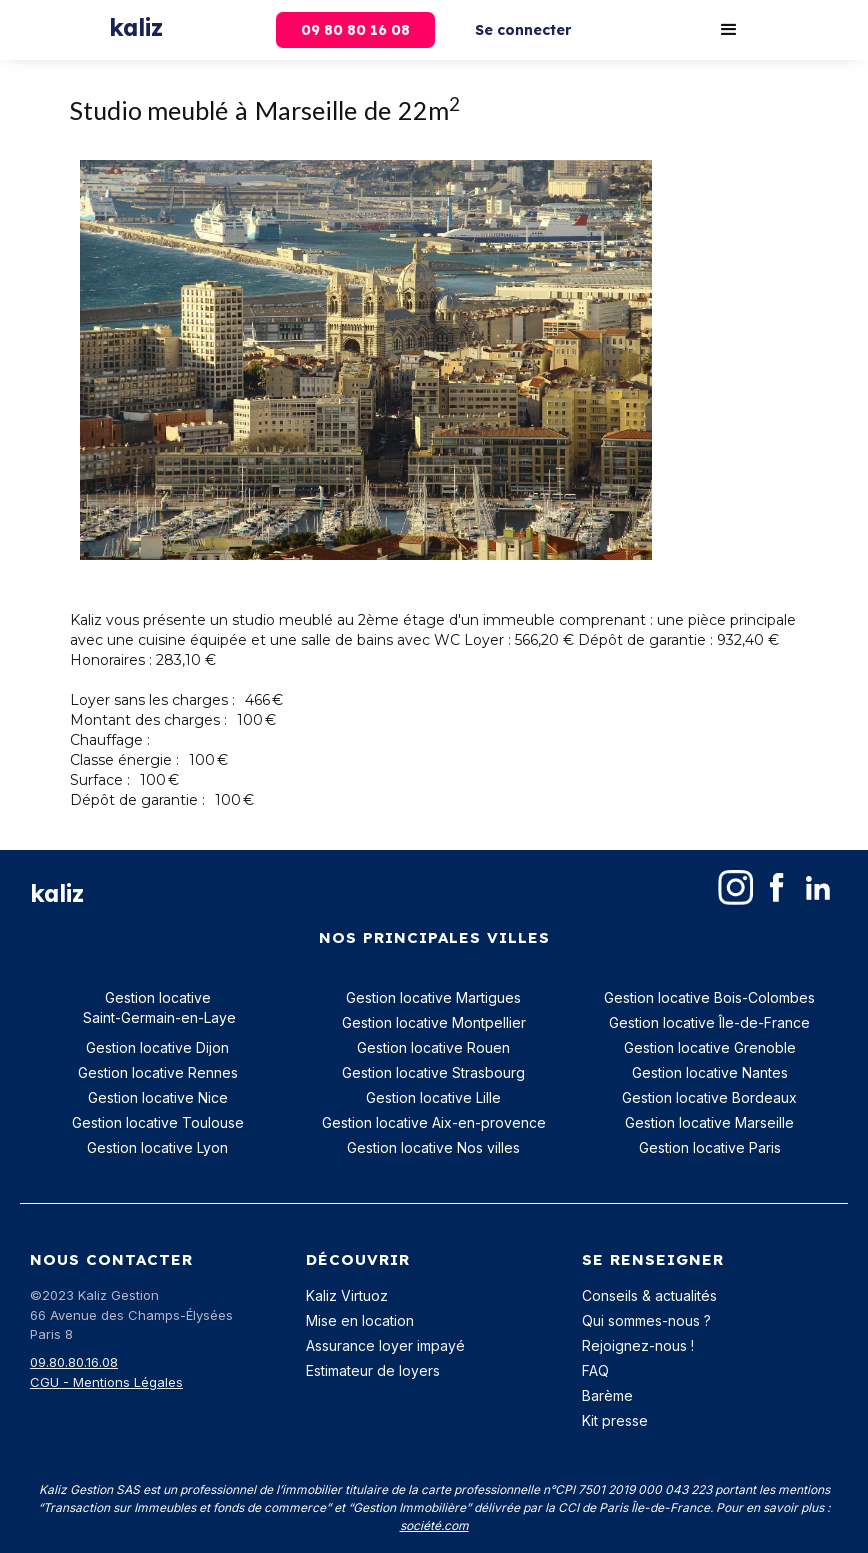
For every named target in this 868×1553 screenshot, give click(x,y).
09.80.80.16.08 (74, 1362)
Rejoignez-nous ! (638, 1345)
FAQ (595, 1370)
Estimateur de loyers (373, 1370)
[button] (729, 30)
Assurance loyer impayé (385, 1345)
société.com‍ (434, 1525)
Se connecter (523, 30)
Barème (607, 1395)
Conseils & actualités (649, 1295)
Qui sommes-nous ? (646, 1320)
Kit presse (615, 1420)
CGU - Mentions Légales (106, 1382)
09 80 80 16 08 (355, 30)
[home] (136, 22)
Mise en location (360, 1320)
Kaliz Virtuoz (347, 1295)
